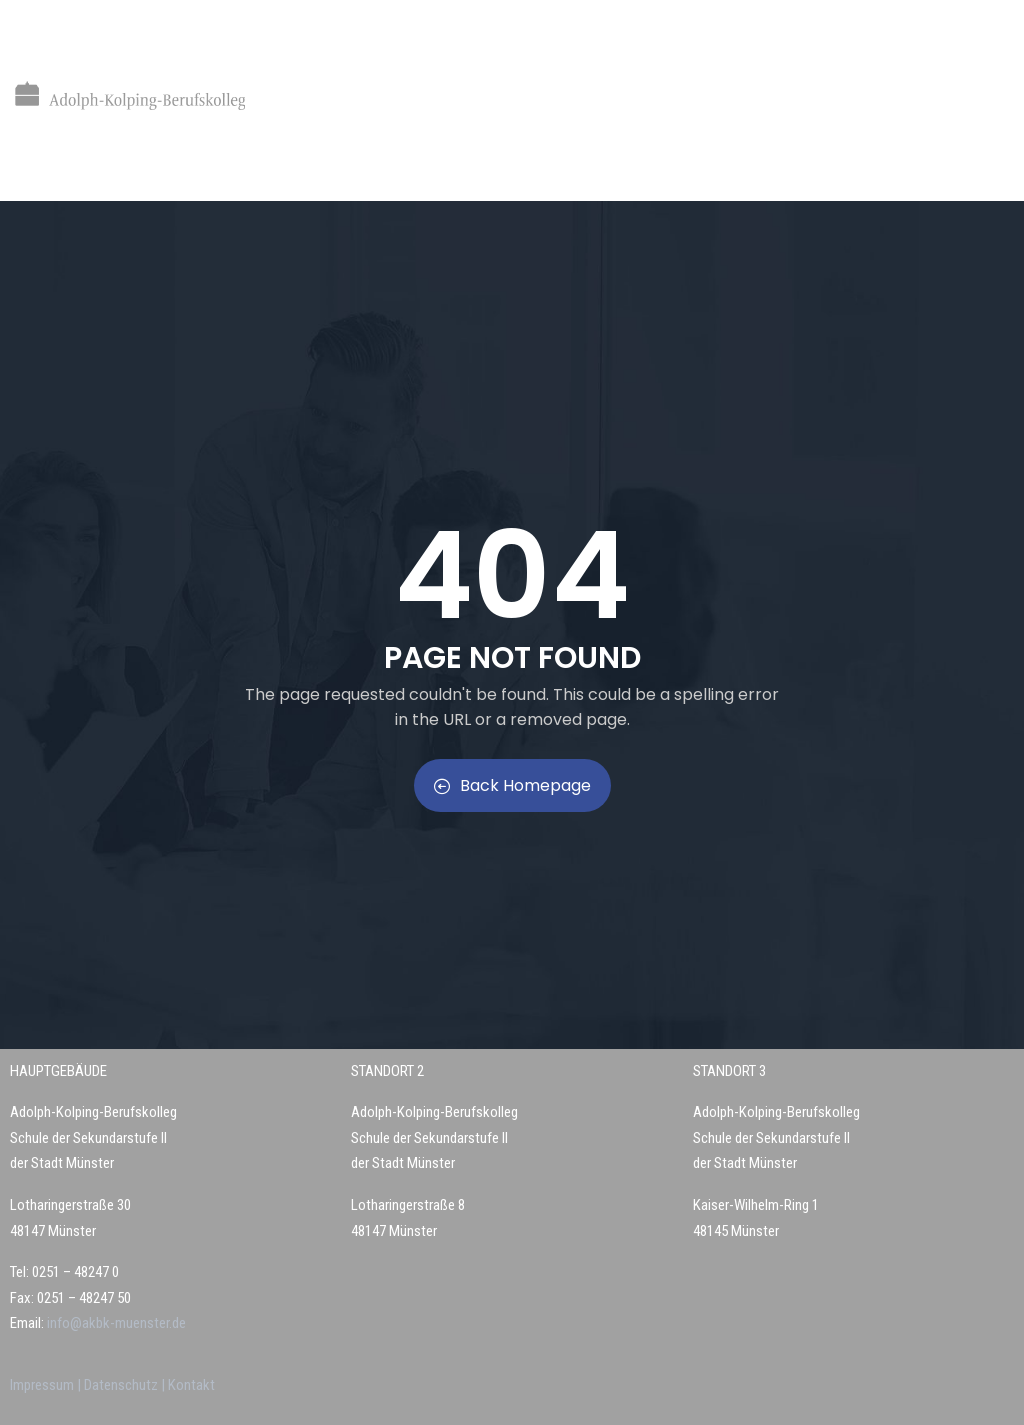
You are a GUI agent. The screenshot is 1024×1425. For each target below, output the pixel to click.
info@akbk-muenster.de (115, 1323)
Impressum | (47, 1385)
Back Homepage (512, 785)
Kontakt (191, 1385)
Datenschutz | (126, 1385)
